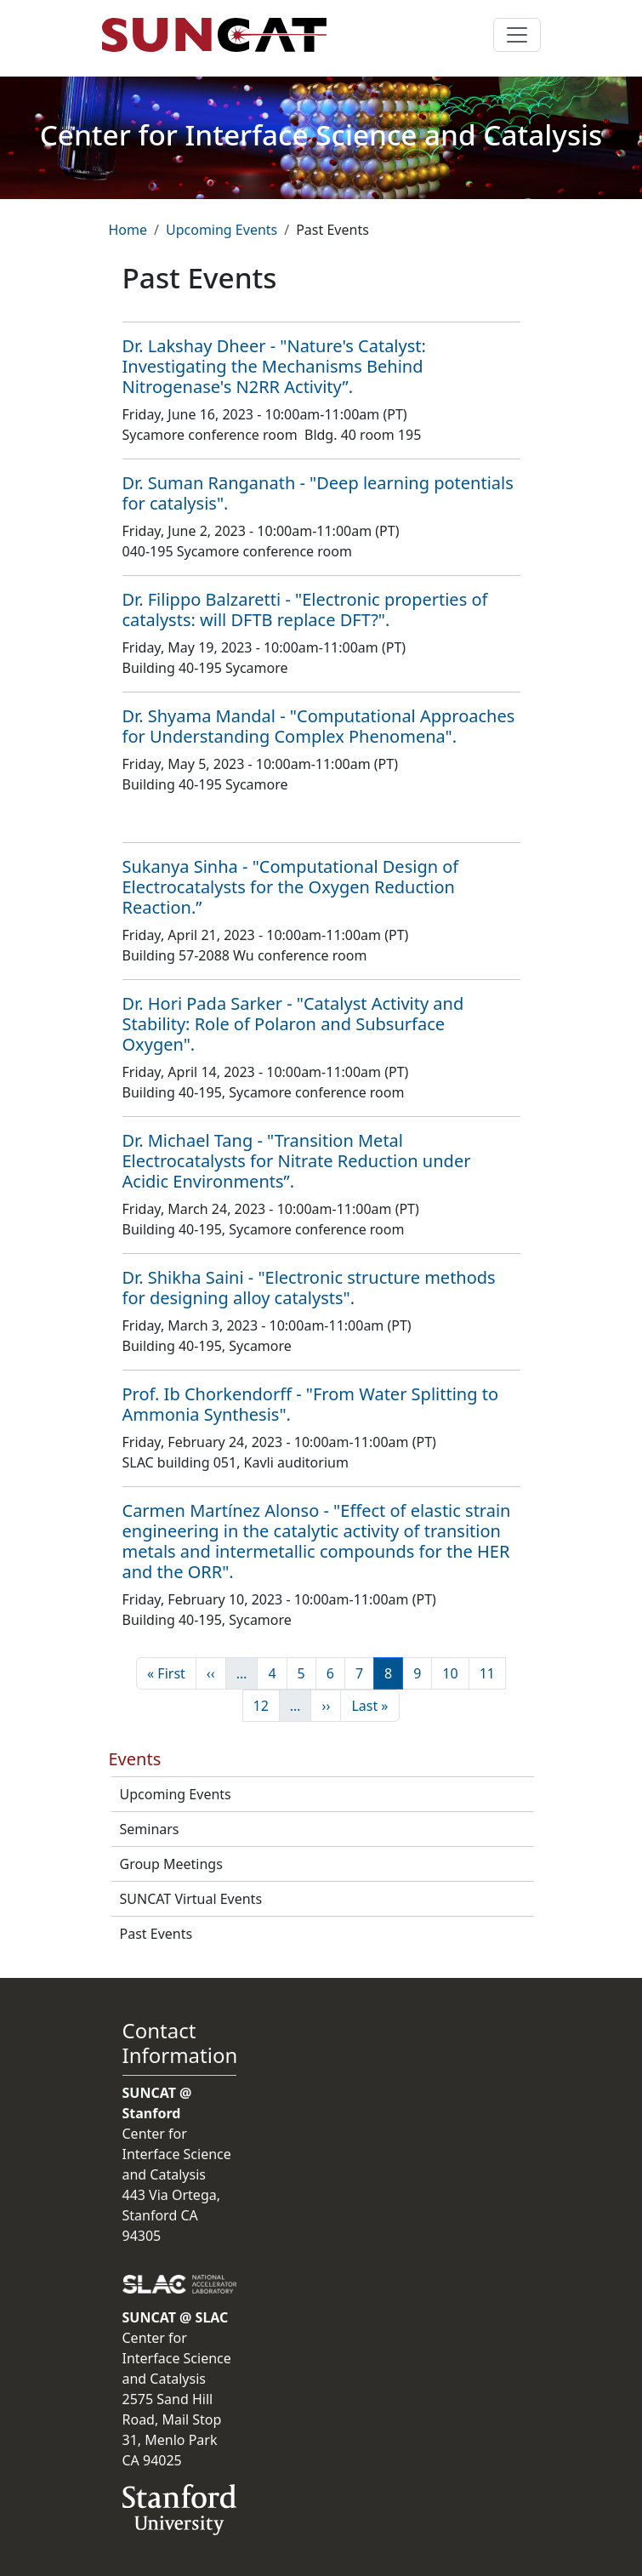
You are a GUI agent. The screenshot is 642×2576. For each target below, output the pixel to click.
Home (128, 229)
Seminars (149, 1829)
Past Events (156, 1933)
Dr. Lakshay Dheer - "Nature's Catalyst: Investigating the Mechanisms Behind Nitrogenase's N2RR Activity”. (274, 366)
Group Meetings (171, 1864)
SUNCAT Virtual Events (191, 1898)
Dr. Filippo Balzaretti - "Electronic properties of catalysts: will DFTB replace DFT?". (305, 609)
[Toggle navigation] (517, 35)
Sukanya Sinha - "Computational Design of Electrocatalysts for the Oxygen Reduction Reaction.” (290, 887)
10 (455, 1672)
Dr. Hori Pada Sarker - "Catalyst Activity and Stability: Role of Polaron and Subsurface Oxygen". (293, 1024)
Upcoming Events (221, 229)
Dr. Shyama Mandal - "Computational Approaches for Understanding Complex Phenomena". (318, 726)
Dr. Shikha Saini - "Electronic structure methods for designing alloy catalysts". (309, 1287)
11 (492, 1672)
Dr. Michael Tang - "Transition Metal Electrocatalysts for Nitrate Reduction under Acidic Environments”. (296, 1161)
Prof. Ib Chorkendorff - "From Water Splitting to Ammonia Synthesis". (310, 1404)
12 (266, 1705)
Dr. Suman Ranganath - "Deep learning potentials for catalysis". (318, 493)
